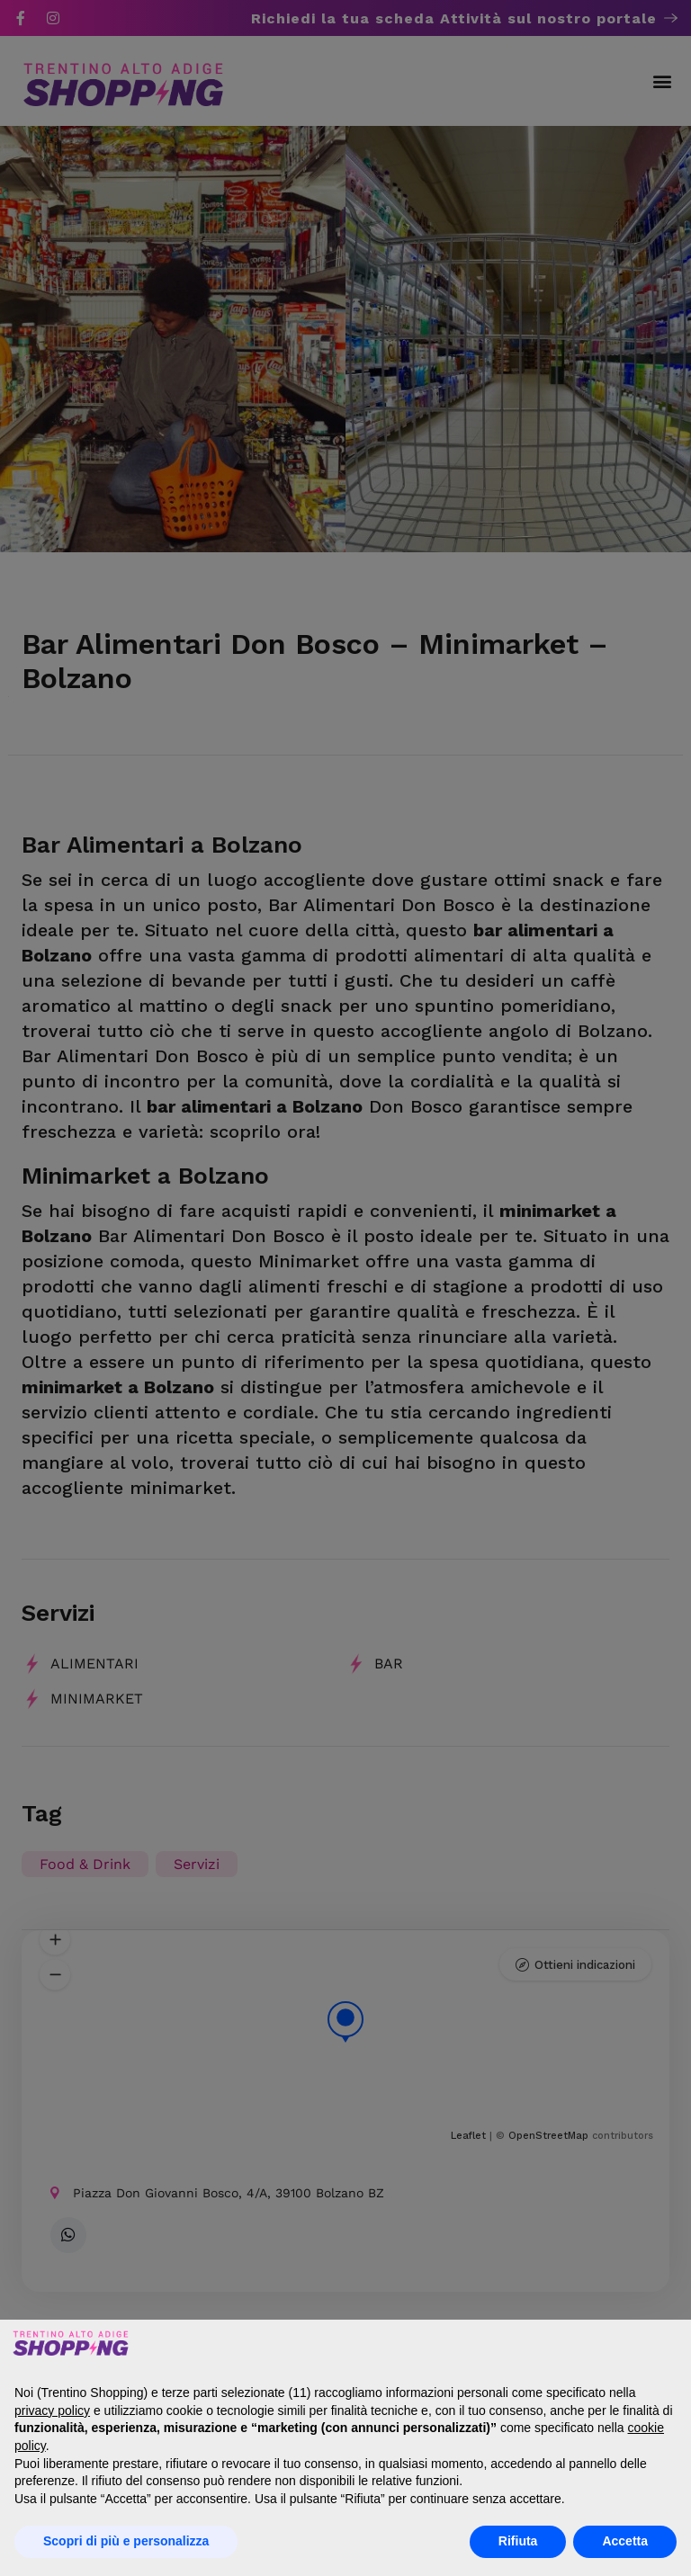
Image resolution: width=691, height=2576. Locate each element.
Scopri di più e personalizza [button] (126, 2541)
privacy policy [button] (52, 2410)
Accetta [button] (625, 2541)
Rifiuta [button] (518, 2541)
